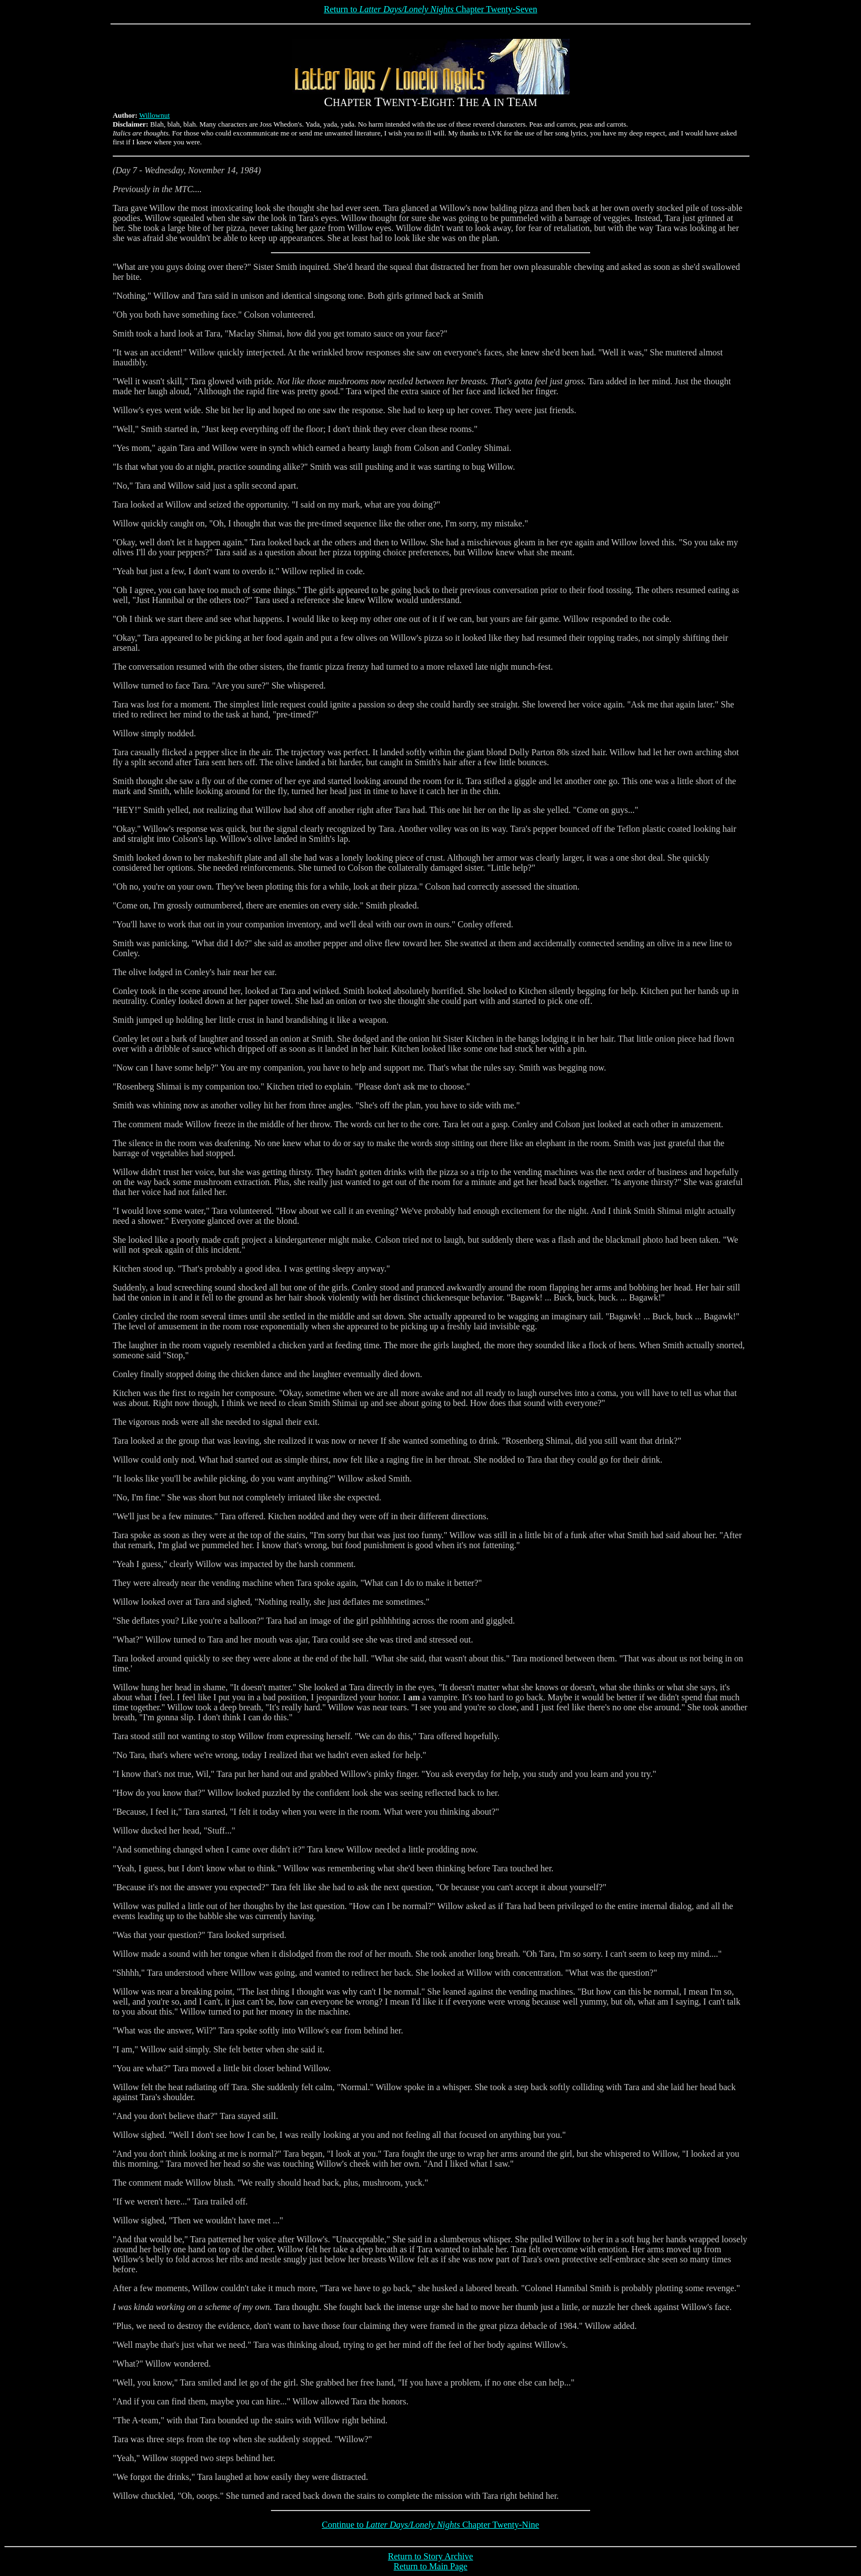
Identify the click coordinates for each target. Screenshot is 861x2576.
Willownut (154, 115)
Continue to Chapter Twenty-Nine (430, 2524)
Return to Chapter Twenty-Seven (430, 9)
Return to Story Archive (430, 2556)
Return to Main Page (430, 2566)
